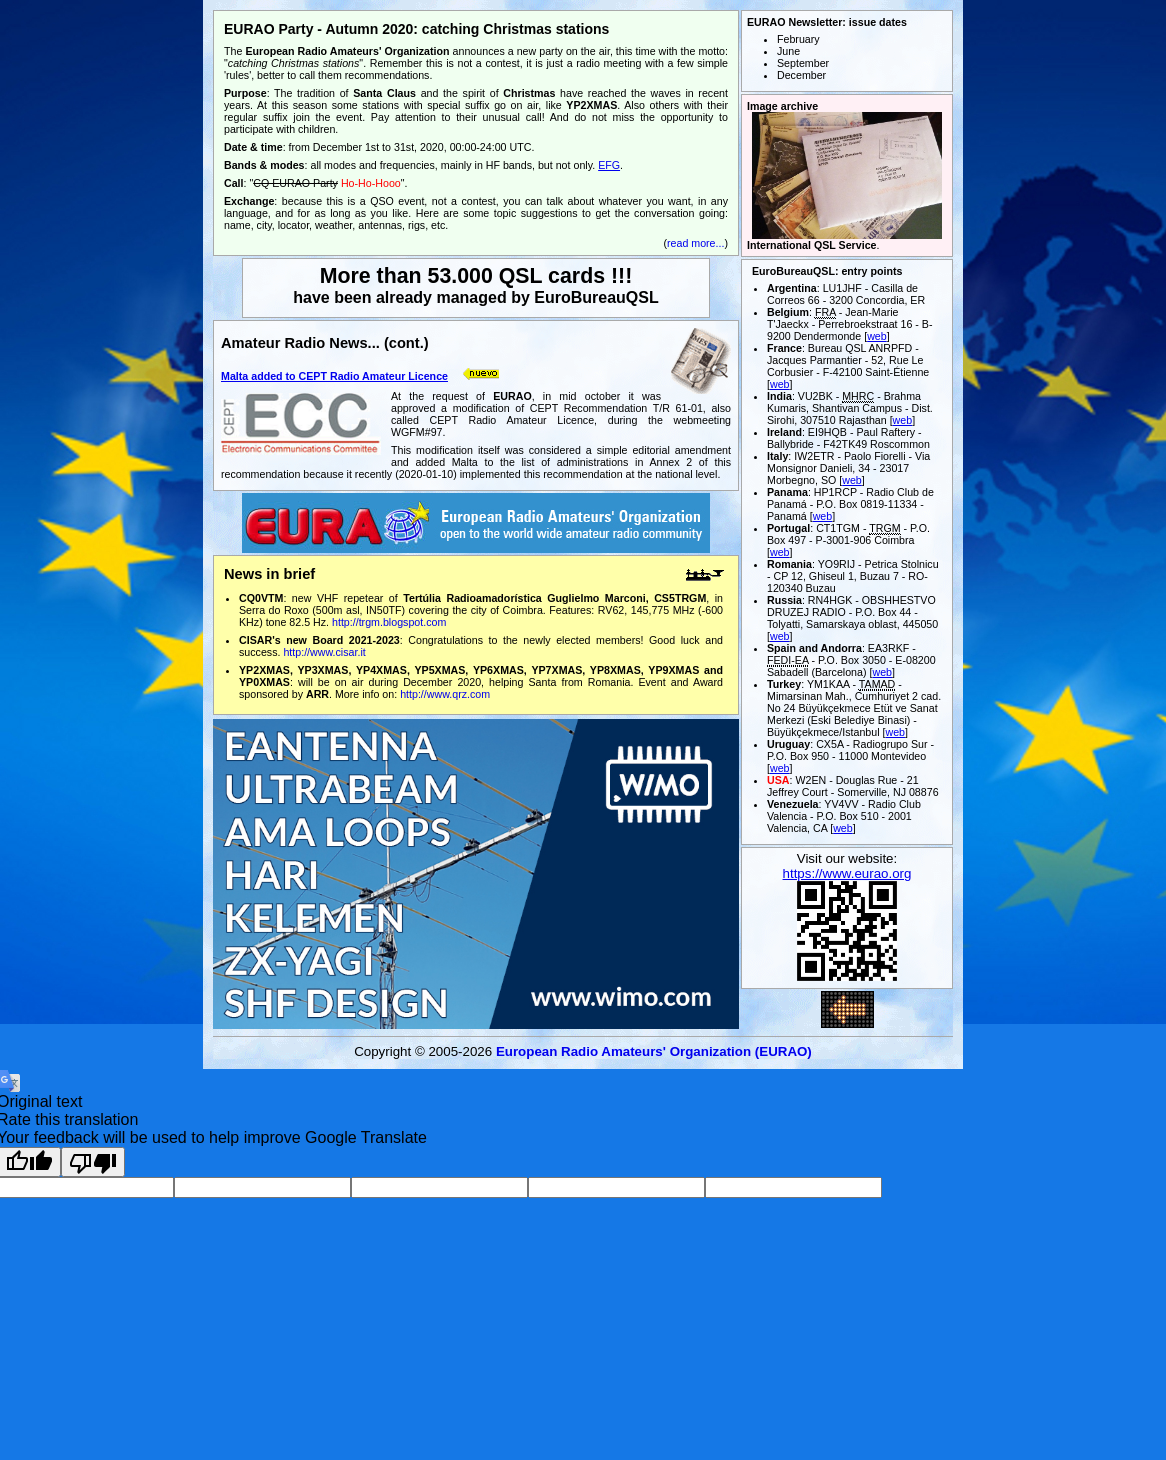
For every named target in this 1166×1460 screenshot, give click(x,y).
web (877, 336)
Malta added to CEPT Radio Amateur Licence (334, 376)
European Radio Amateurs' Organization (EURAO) (654, 1051)
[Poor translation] (93, 1162)
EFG (609, 165)
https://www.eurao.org (847, 873)
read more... (695, 243)
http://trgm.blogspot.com (389, 622)
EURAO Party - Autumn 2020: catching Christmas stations (416, 29)
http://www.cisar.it (324, 652)
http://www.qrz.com (445, 694)
